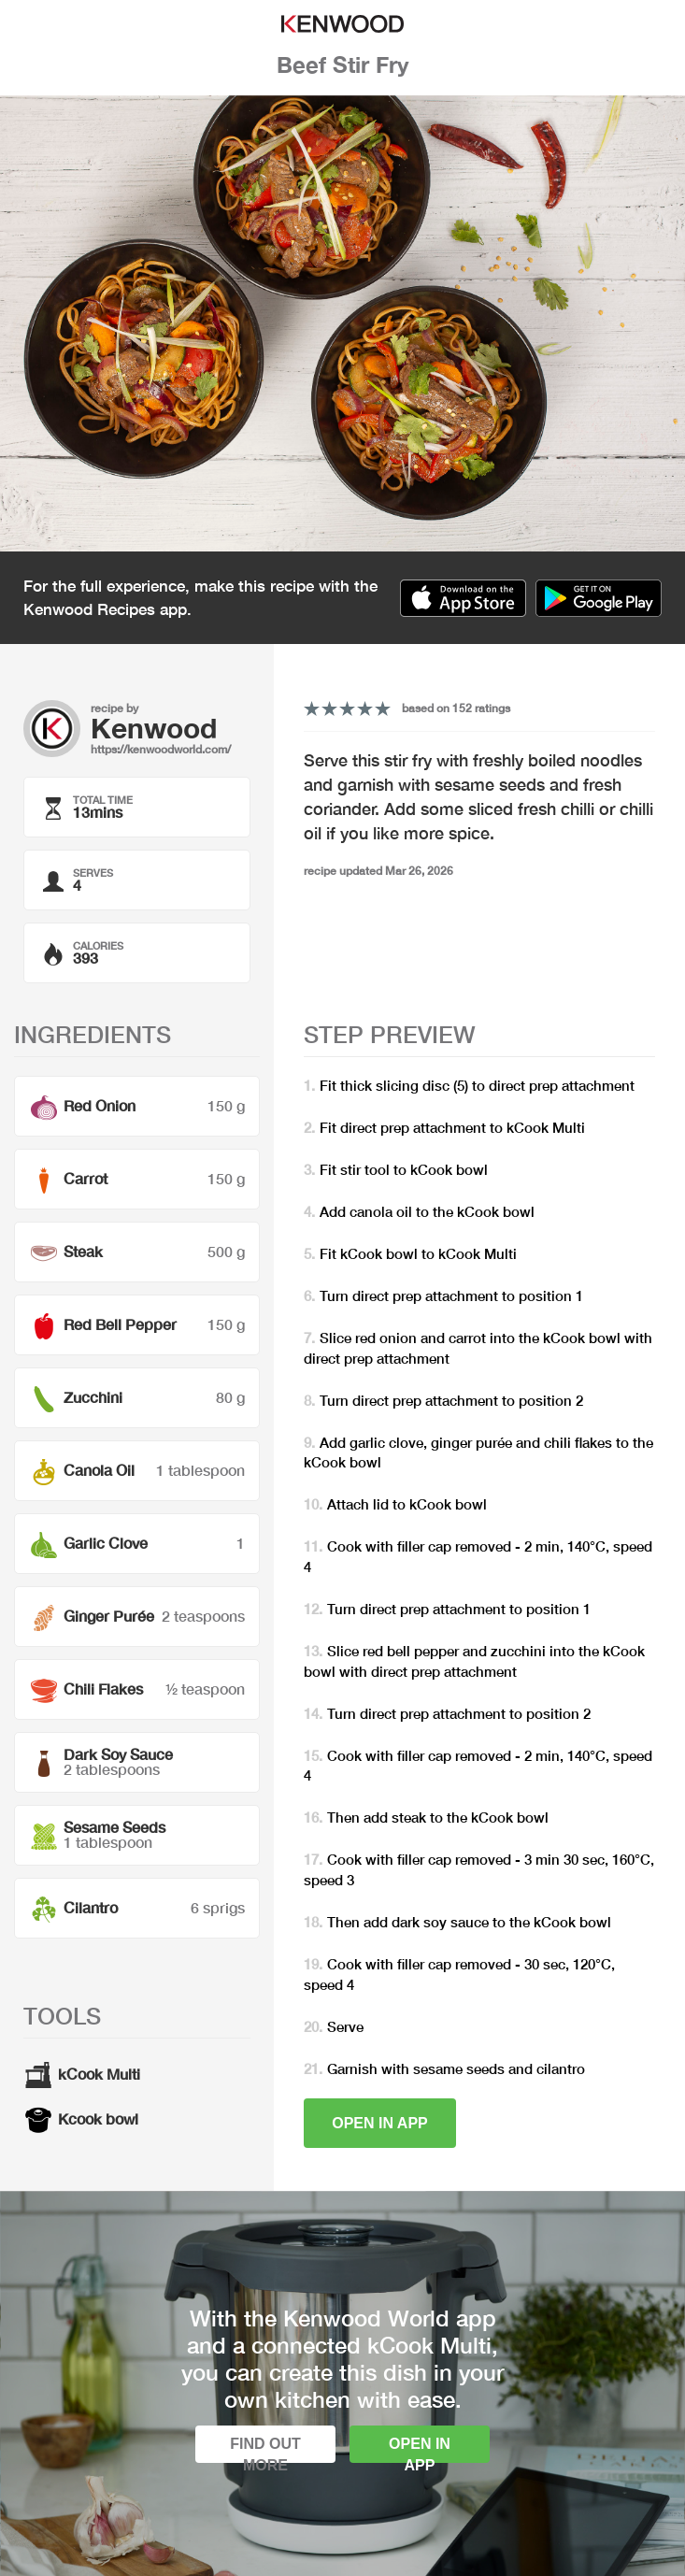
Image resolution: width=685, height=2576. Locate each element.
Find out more (265, 2449)
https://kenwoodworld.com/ (161, 749)
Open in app (380, 2123)
